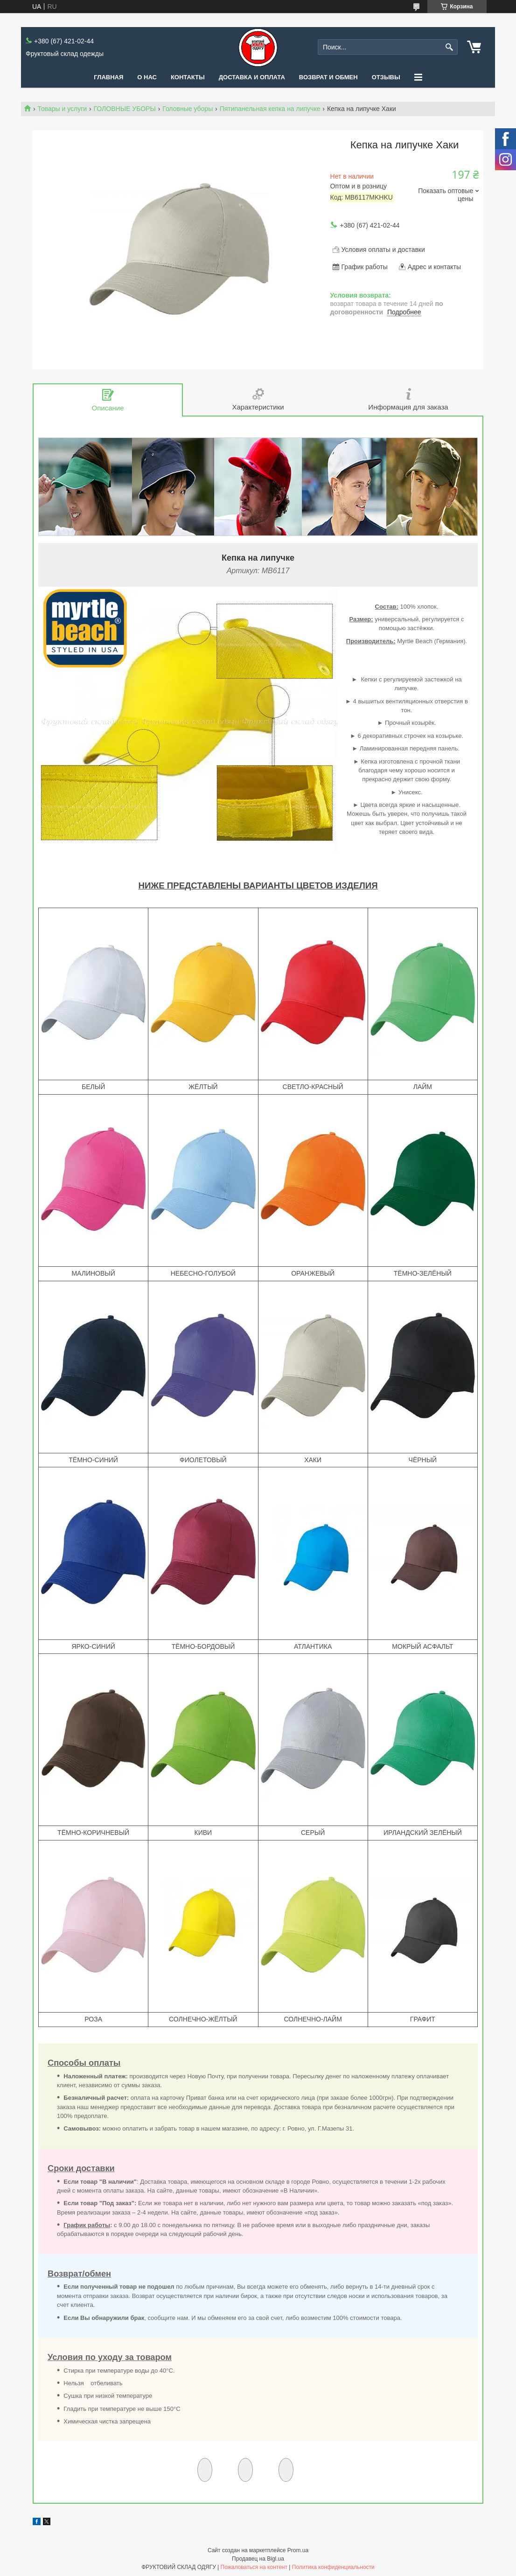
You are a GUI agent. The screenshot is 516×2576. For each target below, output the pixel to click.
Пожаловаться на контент (254, 2567)
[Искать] (449, 47)
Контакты (188, 77)
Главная (108, 77)
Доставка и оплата (252, 77)
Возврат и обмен (328, 77)
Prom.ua (297, 2550)
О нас (147, 77)
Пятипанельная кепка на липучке (270, 108)
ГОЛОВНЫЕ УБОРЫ (125, 108)
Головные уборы (187, 108)
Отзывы (386, 77)
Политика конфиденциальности (333, 2567)
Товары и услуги (62, 108)
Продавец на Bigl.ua (258, 2558)
